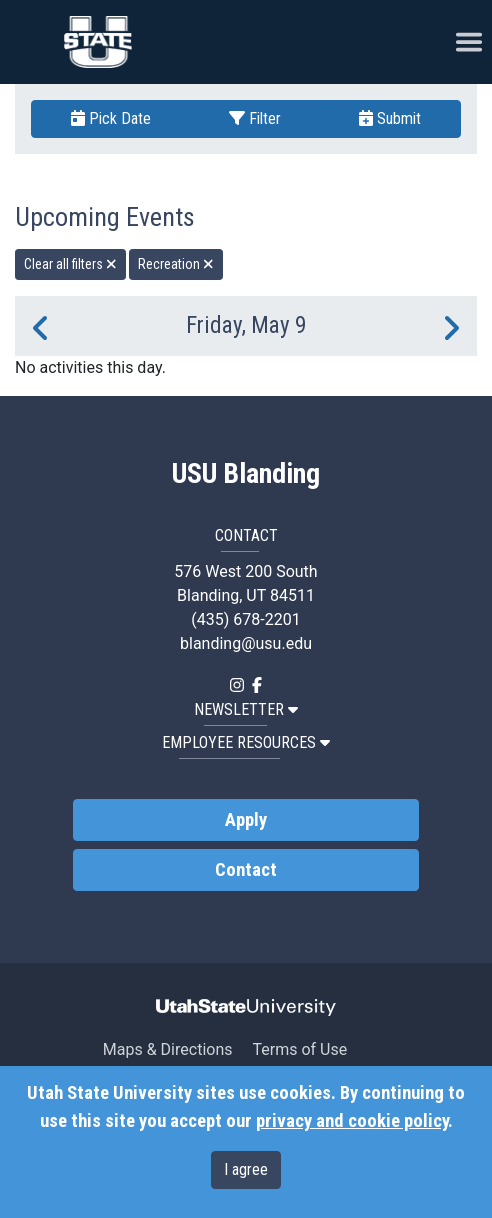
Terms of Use (299, 1049)
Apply (246, 820)
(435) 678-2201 (245, 619)
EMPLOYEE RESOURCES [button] (246, 742)
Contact (246, 870)
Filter (255, 118)
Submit (390, 118)
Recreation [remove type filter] (176, 264)
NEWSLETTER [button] (246, 709)
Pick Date (111, 118)
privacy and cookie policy (352, 1121)
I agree (246, 1169)
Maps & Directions (168, 1049)
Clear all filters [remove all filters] (70, 264)
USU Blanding (246, 474)
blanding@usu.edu (246, 643)
